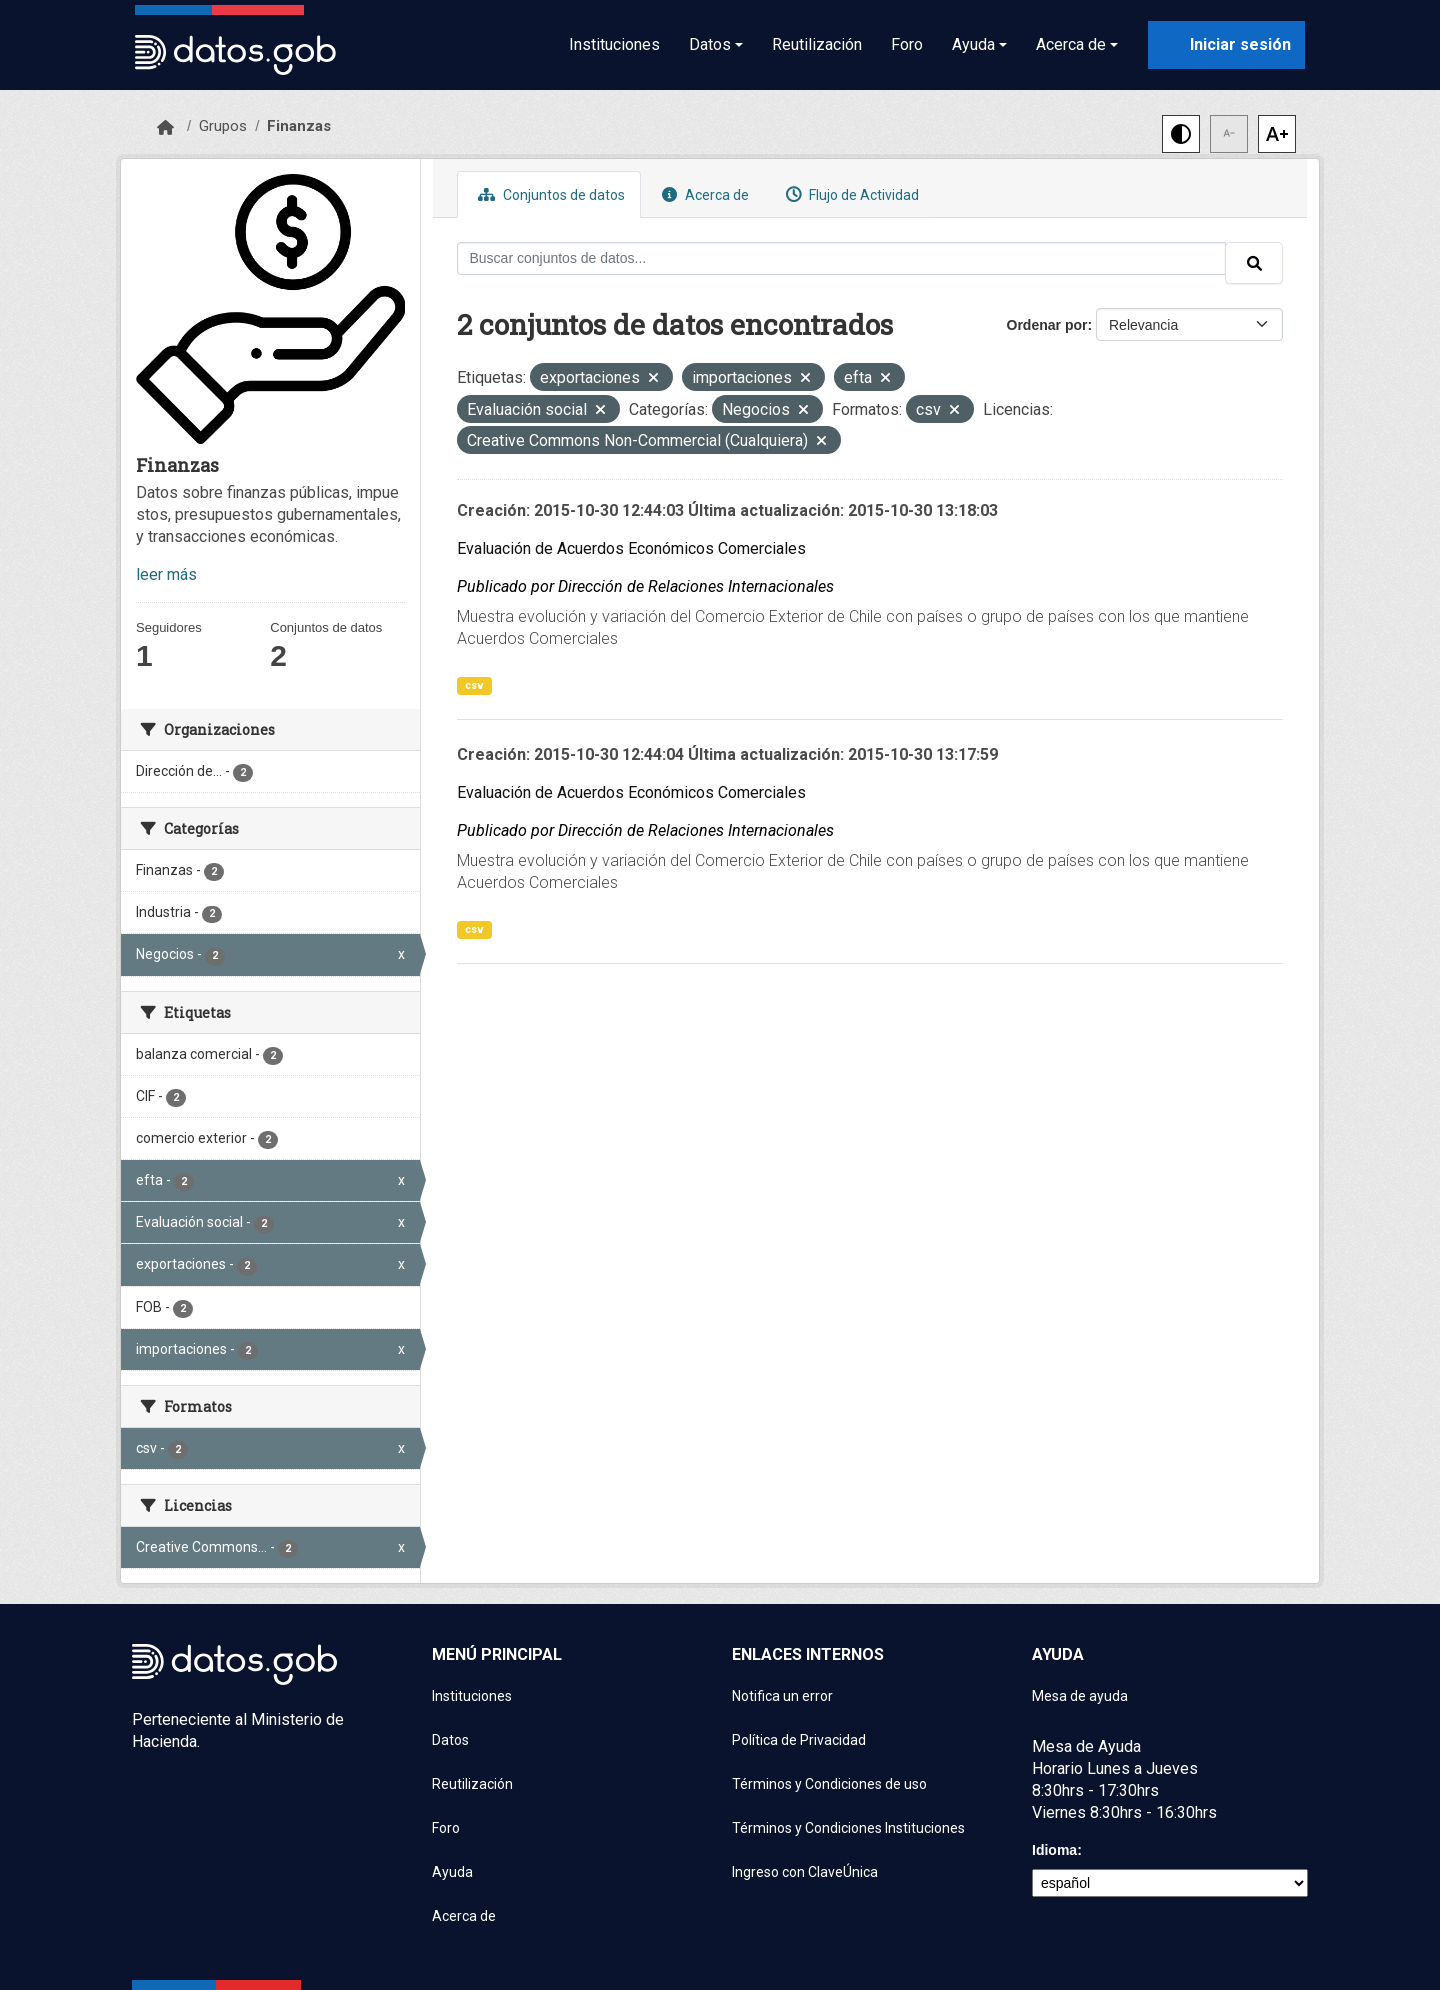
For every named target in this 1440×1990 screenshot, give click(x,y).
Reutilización (817, 44)
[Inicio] (165, 128)
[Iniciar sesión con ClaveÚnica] (1226, 45)
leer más (166, 574)
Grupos (223, 126)
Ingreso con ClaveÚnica (805, 1872)
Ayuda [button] (973, 44)
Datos (450, 1740)
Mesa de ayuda (1080, 1696)
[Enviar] (1254, 263)
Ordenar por (1047, 325)
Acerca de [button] (1071, 44)
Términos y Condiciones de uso (829, 1784)
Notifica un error (782, 1696)
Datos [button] (710, 44)
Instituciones (614, 44)
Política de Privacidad (799, 1740)
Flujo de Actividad (850, 194)
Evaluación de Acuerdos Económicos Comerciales (631, 548)
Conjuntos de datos (549, 194)
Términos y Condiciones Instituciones (848, 1828)
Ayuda (452, 1872)
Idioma (1054, 1850)
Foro (907, 44)
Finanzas (299, 126)
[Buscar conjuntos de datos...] (842, 258)
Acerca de (703, 194)
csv (474, 685)
